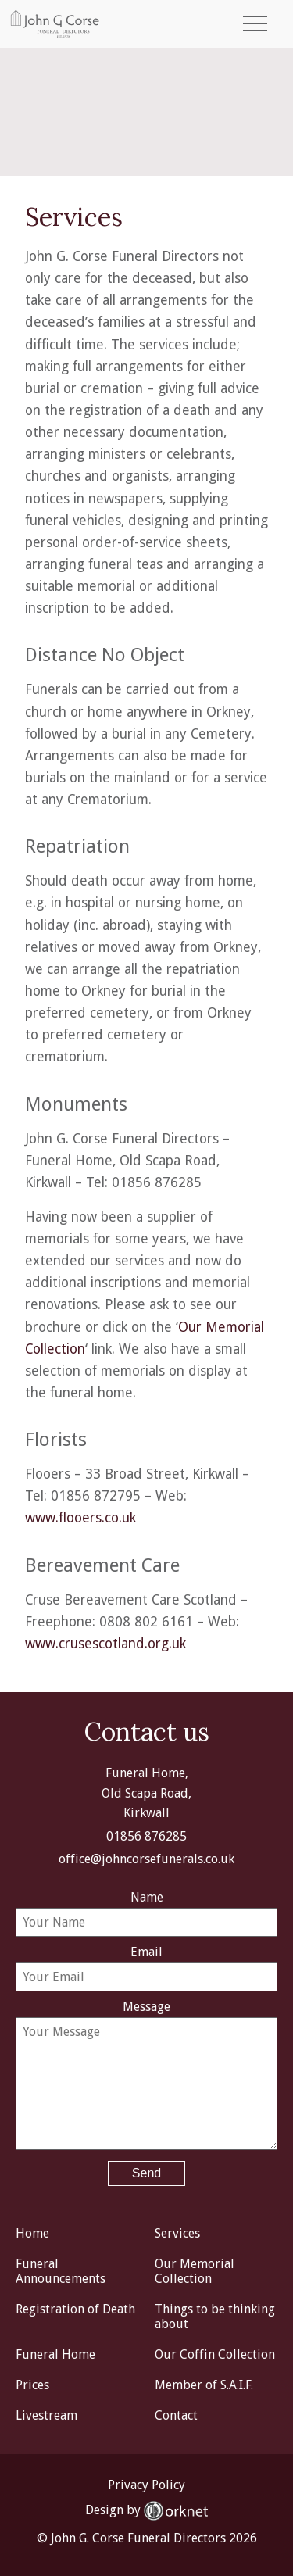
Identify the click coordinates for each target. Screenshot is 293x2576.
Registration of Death (75, 2309)
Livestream (46, 2415)
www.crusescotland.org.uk (105, 1643)
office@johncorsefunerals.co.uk (146, 1859)
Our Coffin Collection (215, 2354)
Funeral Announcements (60, 2271)
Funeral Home (55, 2354)
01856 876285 (146, 1836)
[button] (255, 23)
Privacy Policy (146, 2485)
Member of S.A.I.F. (204, 2384)
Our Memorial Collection (194, 2271)
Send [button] (146, 2173)
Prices (32, 2384)
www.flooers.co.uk (80, 1518)
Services (177, 2233)
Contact (176, 2415)
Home (32, 2233)
